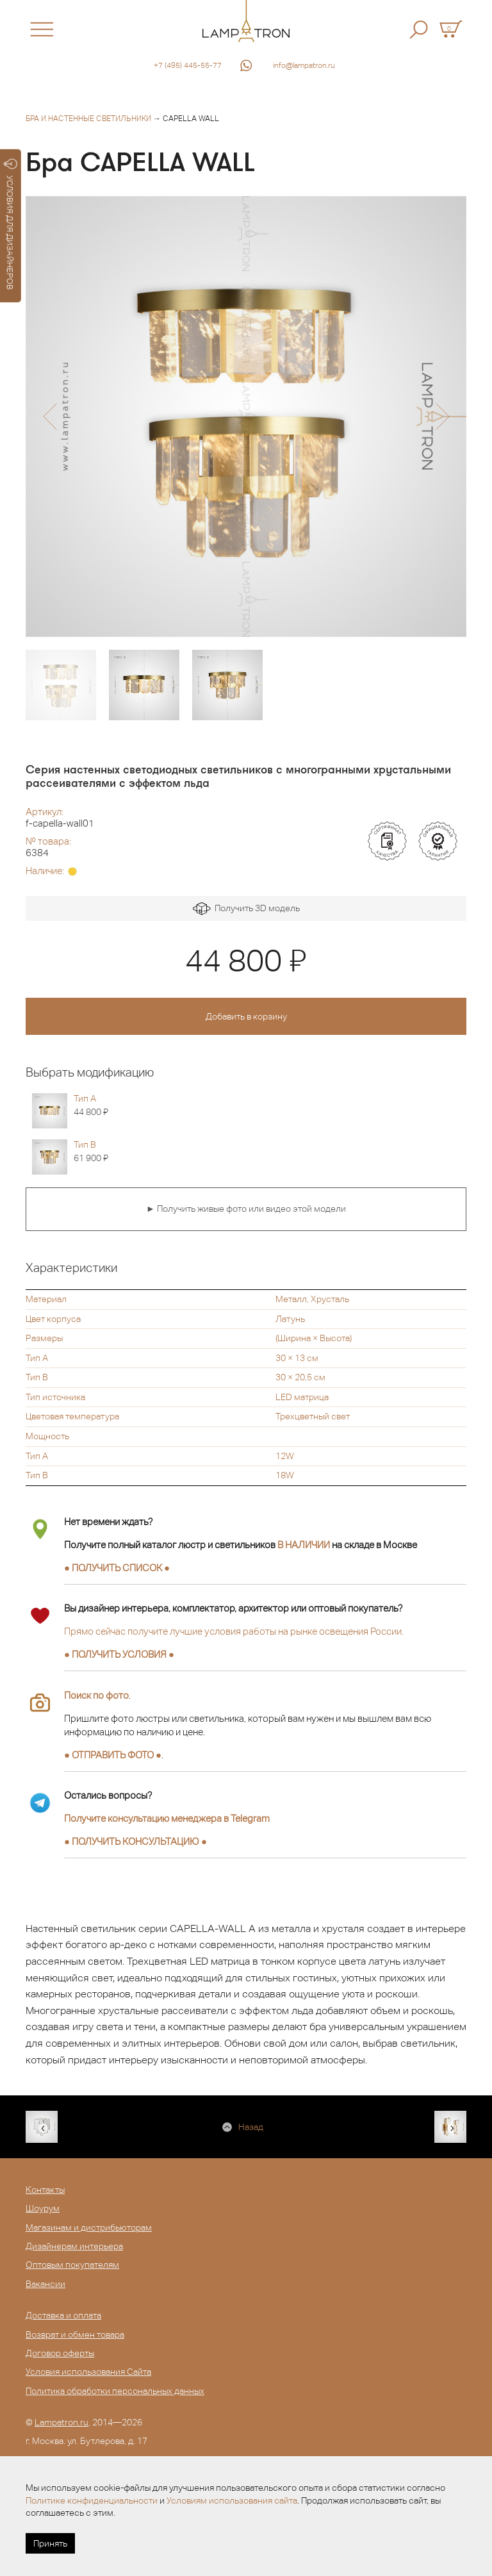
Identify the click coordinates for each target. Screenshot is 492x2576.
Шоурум (43, 2208)
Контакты (45, 2189)
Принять (50, 2543)
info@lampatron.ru (304, 65)
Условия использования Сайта (88, 2371)
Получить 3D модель (246, 909)
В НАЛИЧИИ (303, 1544)
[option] (246, 416)
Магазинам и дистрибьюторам (89, 2227)
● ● (135, 1841)
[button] (50, 416)
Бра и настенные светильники (88, 118)
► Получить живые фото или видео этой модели (246, 1208)
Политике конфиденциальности (92, 2500)
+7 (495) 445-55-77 (188, 65)
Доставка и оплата (63, 2315)
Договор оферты (60, 2353)
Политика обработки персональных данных (115, 2391)
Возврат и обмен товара (75, 2334)
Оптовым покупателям (72, 2264)
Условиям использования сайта (232, 2500)
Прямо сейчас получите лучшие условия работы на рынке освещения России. (234, 1631)
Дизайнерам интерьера (74, 2246)
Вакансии (45, 2284)
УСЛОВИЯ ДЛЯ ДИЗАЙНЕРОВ (10, 224)
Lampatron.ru (61, 2422)
